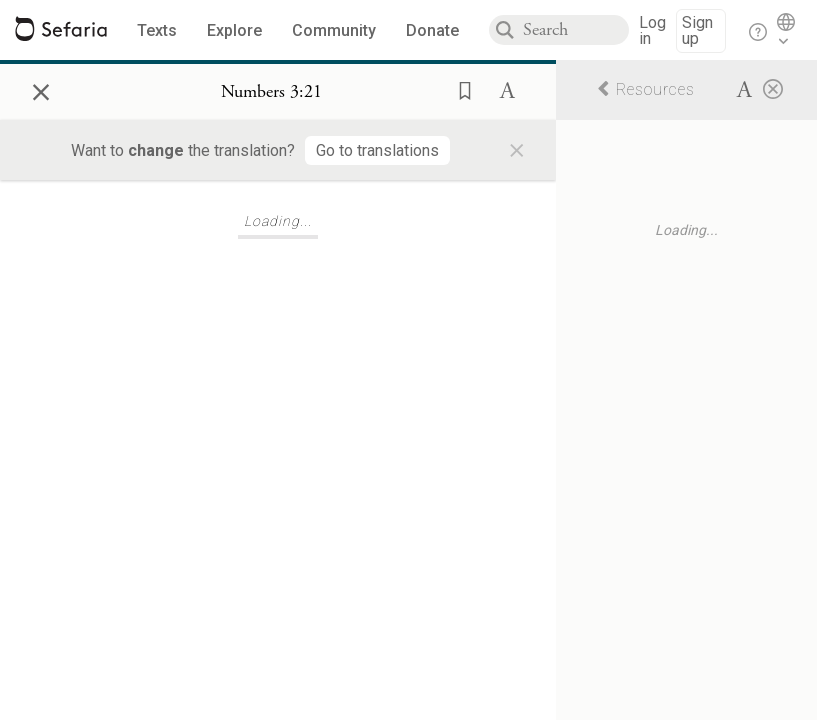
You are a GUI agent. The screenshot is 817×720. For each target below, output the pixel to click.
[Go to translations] (377, 150)
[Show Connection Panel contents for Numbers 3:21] (271, 92)
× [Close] (41, 89)
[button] (459, 89)
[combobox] (576, 30)
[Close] (773, 88)
